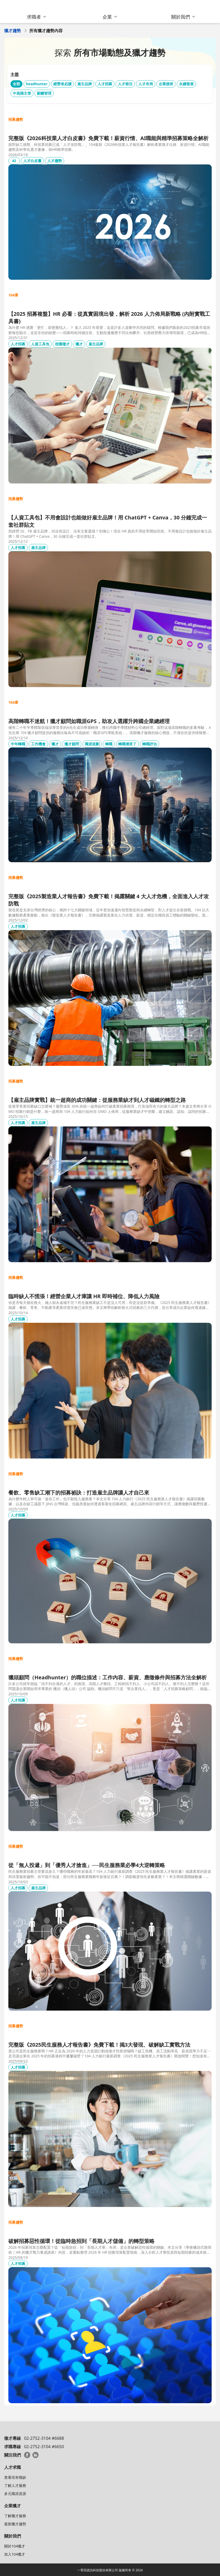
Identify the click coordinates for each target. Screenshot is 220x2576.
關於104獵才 (14, 2546)
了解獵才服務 (15, 2515)
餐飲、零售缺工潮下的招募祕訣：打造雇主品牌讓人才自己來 (78, 1492)
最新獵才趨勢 (15, 2523)
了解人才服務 (15, 2485)
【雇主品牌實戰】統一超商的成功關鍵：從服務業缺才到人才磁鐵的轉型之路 (97, 1099)
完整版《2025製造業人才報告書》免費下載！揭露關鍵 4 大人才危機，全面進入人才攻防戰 (108, 900)
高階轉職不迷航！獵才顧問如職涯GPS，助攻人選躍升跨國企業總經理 (89, 721)
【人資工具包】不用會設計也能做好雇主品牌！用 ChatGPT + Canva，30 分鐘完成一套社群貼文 (107, 521)
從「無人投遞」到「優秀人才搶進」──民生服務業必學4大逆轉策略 (86, 1865)
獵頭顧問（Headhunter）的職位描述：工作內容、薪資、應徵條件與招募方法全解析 (107, 1677)
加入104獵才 (14, 2554)
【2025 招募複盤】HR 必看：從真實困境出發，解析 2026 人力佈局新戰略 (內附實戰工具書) (109, 317)
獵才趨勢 (12, 30)
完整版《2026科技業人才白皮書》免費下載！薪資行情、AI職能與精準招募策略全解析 (108, 138)
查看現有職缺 (15, 2477)
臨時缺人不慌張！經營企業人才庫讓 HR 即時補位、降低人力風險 (83, 1296)
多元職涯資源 (15, 2493)
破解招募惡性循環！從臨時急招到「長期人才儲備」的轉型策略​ (81, 2241)
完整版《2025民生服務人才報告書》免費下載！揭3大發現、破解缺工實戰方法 (99, 2044)
